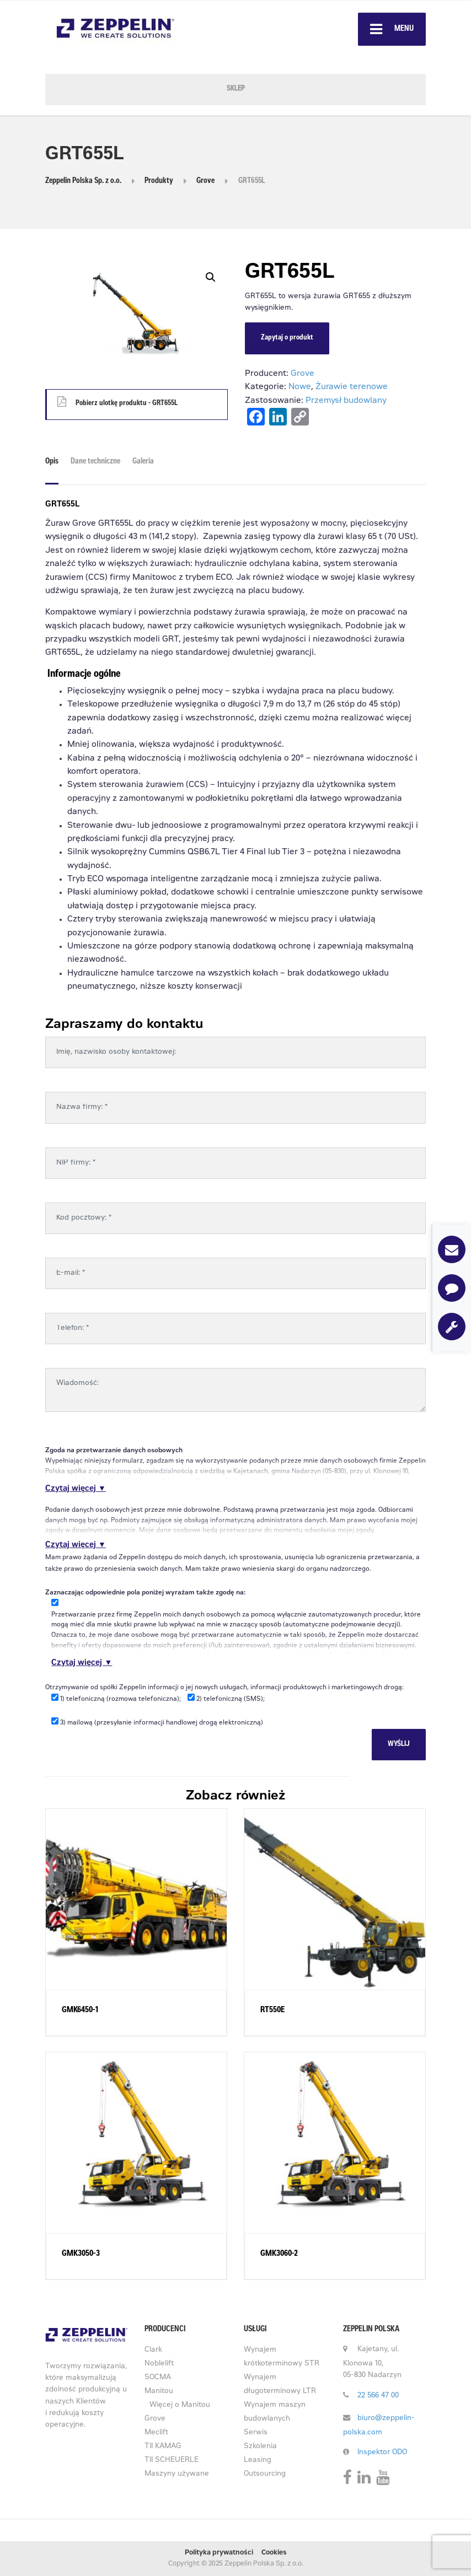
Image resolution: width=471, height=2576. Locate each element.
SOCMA (157, 2377)
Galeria (143, 462)
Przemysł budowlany (346, 401)
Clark (153, 2350)
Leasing (257, 2460)
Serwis (255, 2433)
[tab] (54, 466)
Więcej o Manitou (179, 2405)
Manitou (158, 2391)
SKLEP (236, 89)
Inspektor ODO (382, 2452)
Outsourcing (265, 2474)
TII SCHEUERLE (171, 2460)
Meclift (156, 2433)
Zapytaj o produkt (287, 338)
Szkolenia (260, 2446)
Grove (302, 374)
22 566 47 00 (378, 2396)
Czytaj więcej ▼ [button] (75, 1489)
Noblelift (159, 2364)
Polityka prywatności (219, 2553)
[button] (211, 277)
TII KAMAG (162, 2446)
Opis (51, 462)
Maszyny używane (176, 2474)
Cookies (274, 2553)
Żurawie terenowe (351, 387)
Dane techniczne (95, 462)
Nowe (299, 387)
